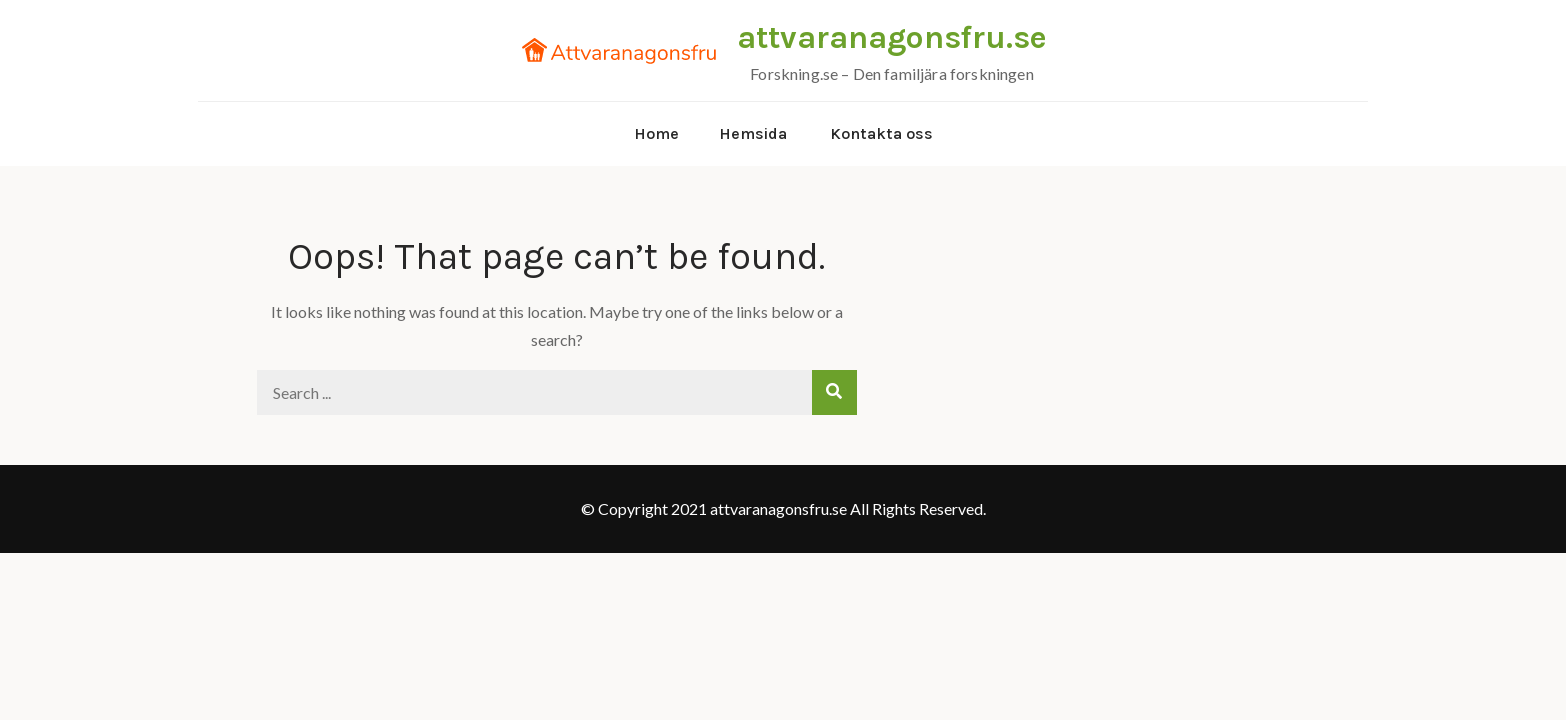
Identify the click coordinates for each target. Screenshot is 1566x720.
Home (656, 133)
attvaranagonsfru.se (892, 37)
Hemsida (753, 133)
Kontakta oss (881, 133)
